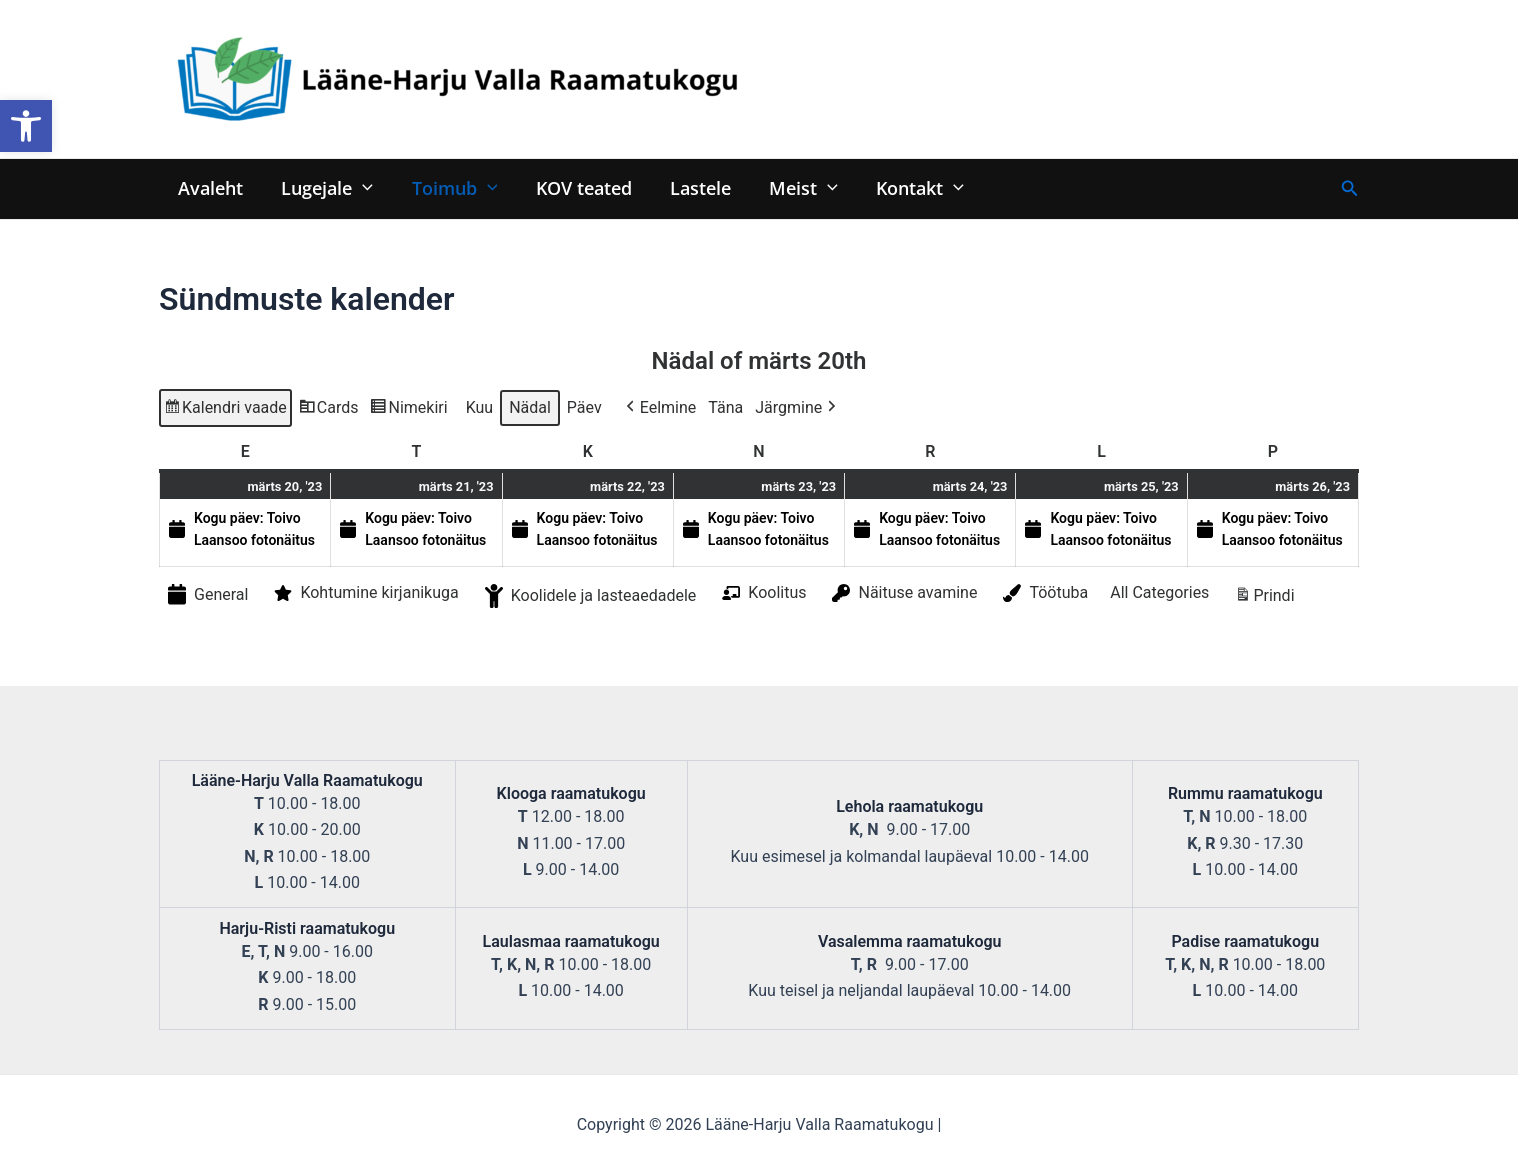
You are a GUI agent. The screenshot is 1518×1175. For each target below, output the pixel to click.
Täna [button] (725, 407)
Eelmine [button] (659, 408)
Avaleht (209, 187)
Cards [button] (328, 410)
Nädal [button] (530, 407)
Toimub (449, 187)
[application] (359, 187)
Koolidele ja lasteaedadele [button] (589, 597)
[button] (26, 126)
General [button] (206, 595)
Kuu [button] (480, 407)
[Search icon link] (1350, 188)
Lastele (690, 187)
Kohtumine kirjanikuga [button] (364, 594)
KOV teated (576, 187)
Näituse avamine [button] (902, 594)
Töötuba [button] (1043, 594)
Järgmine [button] (797, 408)
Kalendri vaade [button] (225, 410)
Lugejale (324, 187)
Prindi (1264, 599)
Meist (791, 187)
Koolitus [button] (762, 593)
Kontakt (905, 187)
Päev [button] (584, 407)
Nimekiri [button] (408, 410)
